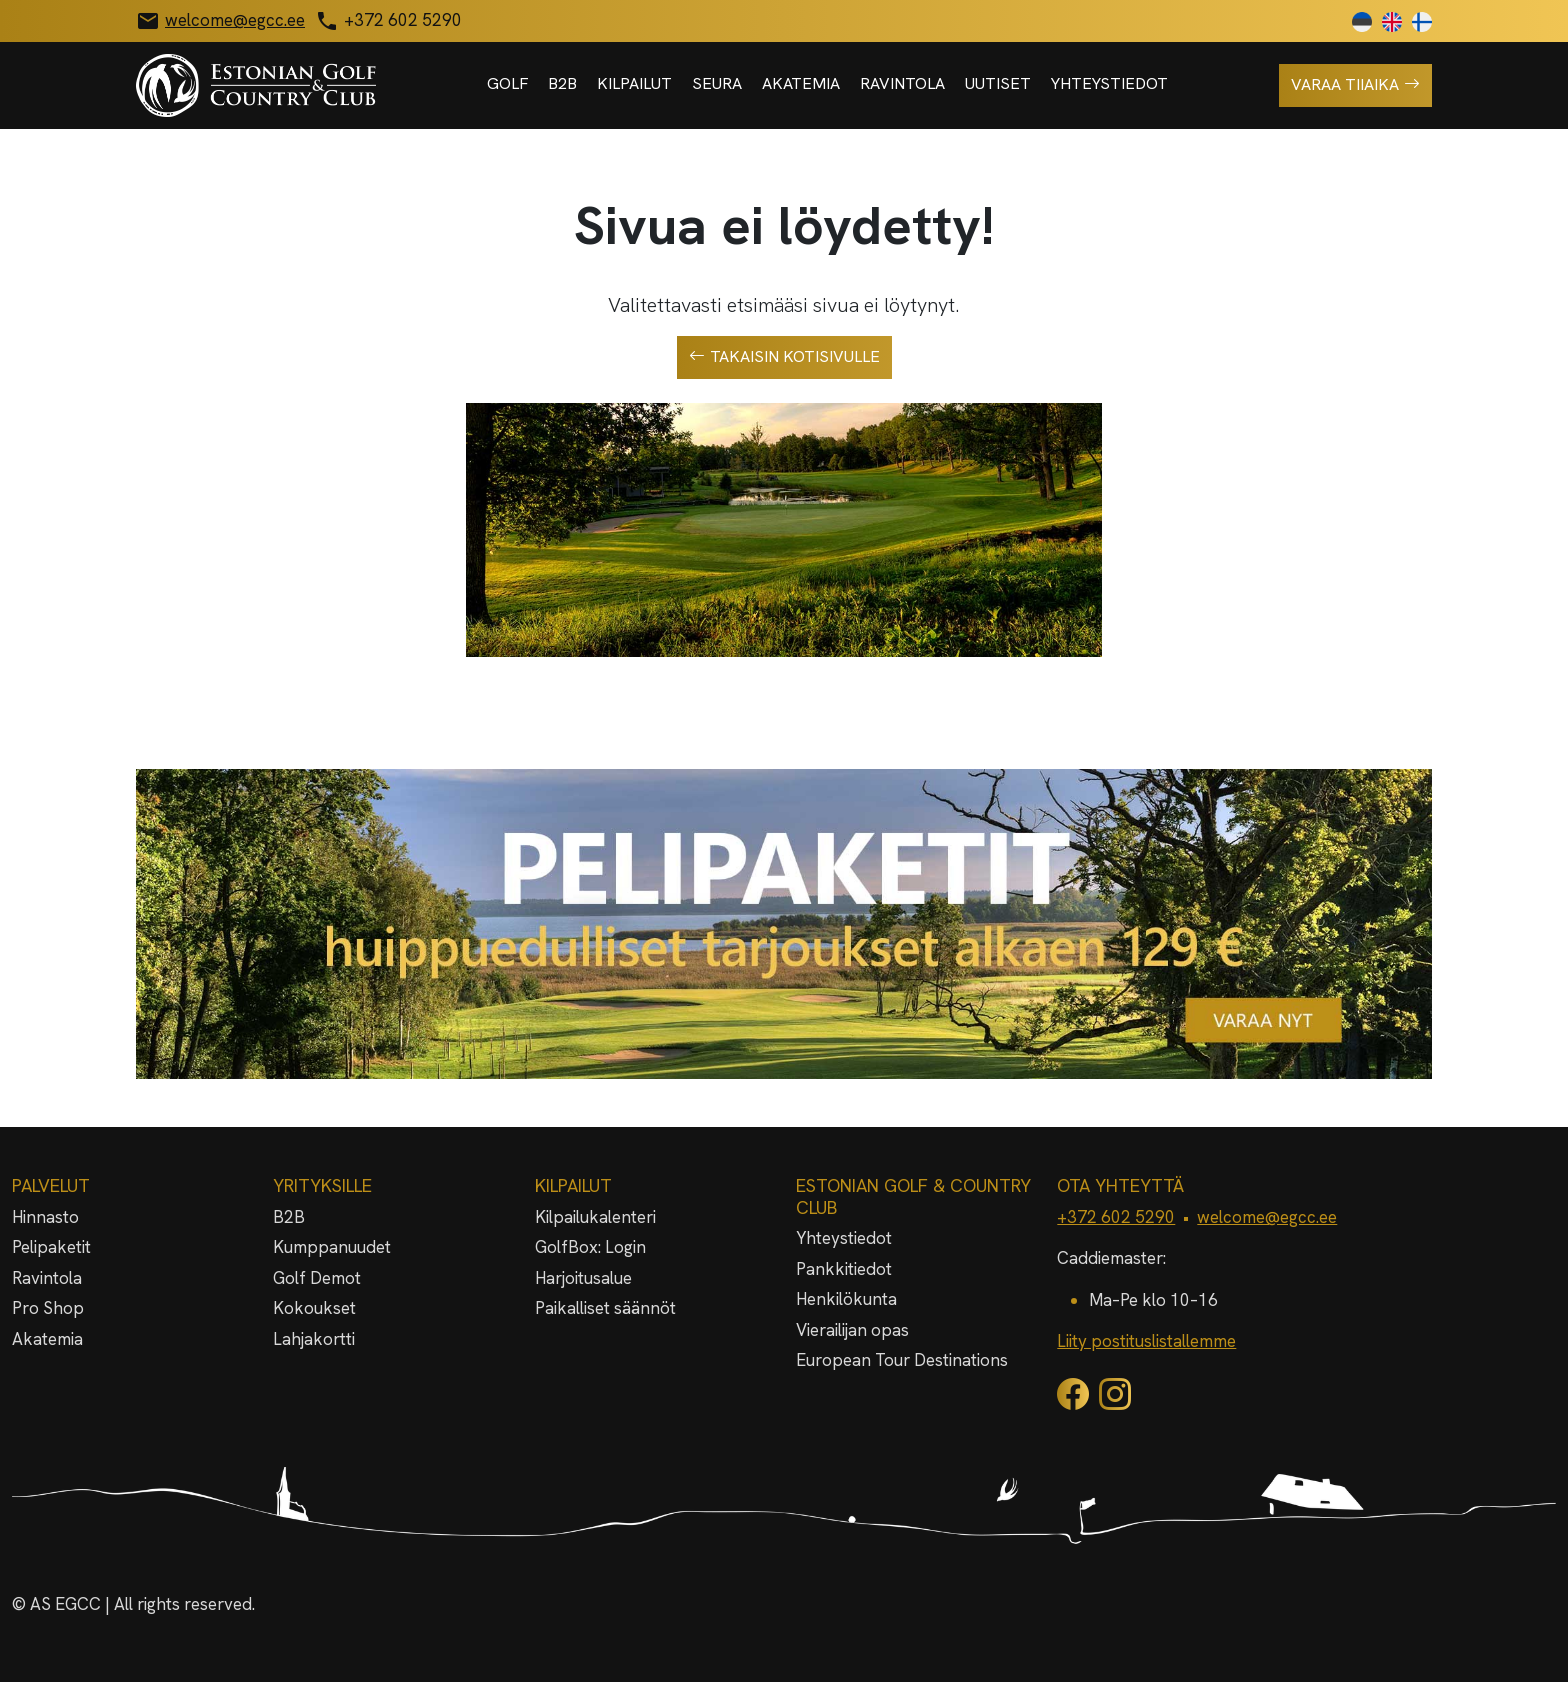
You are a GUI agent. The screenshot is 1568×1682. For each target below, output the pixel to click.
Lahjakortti (314, 1339)
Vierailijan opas (852, 1330)
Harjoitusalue (583, 1278)
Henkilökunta (846, 1299)
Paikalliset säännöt (605, 1308)
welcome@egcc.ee (1267, 1217)
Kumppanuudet (332, 1247)
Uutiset (998, 83)
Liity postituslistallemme (1146, 1341)
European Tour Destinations (902, 1360)
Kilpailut (634, 83)
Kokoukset (314, 1308)
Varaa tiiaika (1355, 85)
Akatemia (801, 83)
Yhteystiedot (1109, 83)
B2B (562, 83)
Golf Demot (317, 1278)
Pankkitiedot (844, 1269)
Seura (717, 83)
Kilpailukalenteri (595, 1217)
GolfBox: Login (590, 1247)
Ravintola (902, 83)
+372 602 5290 (1116, 1217)
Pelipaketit (51, 1247)
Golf (507, 83)
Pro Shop (48, 1308)
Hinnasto (45, 1217)
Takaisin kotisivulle (784, 357)
